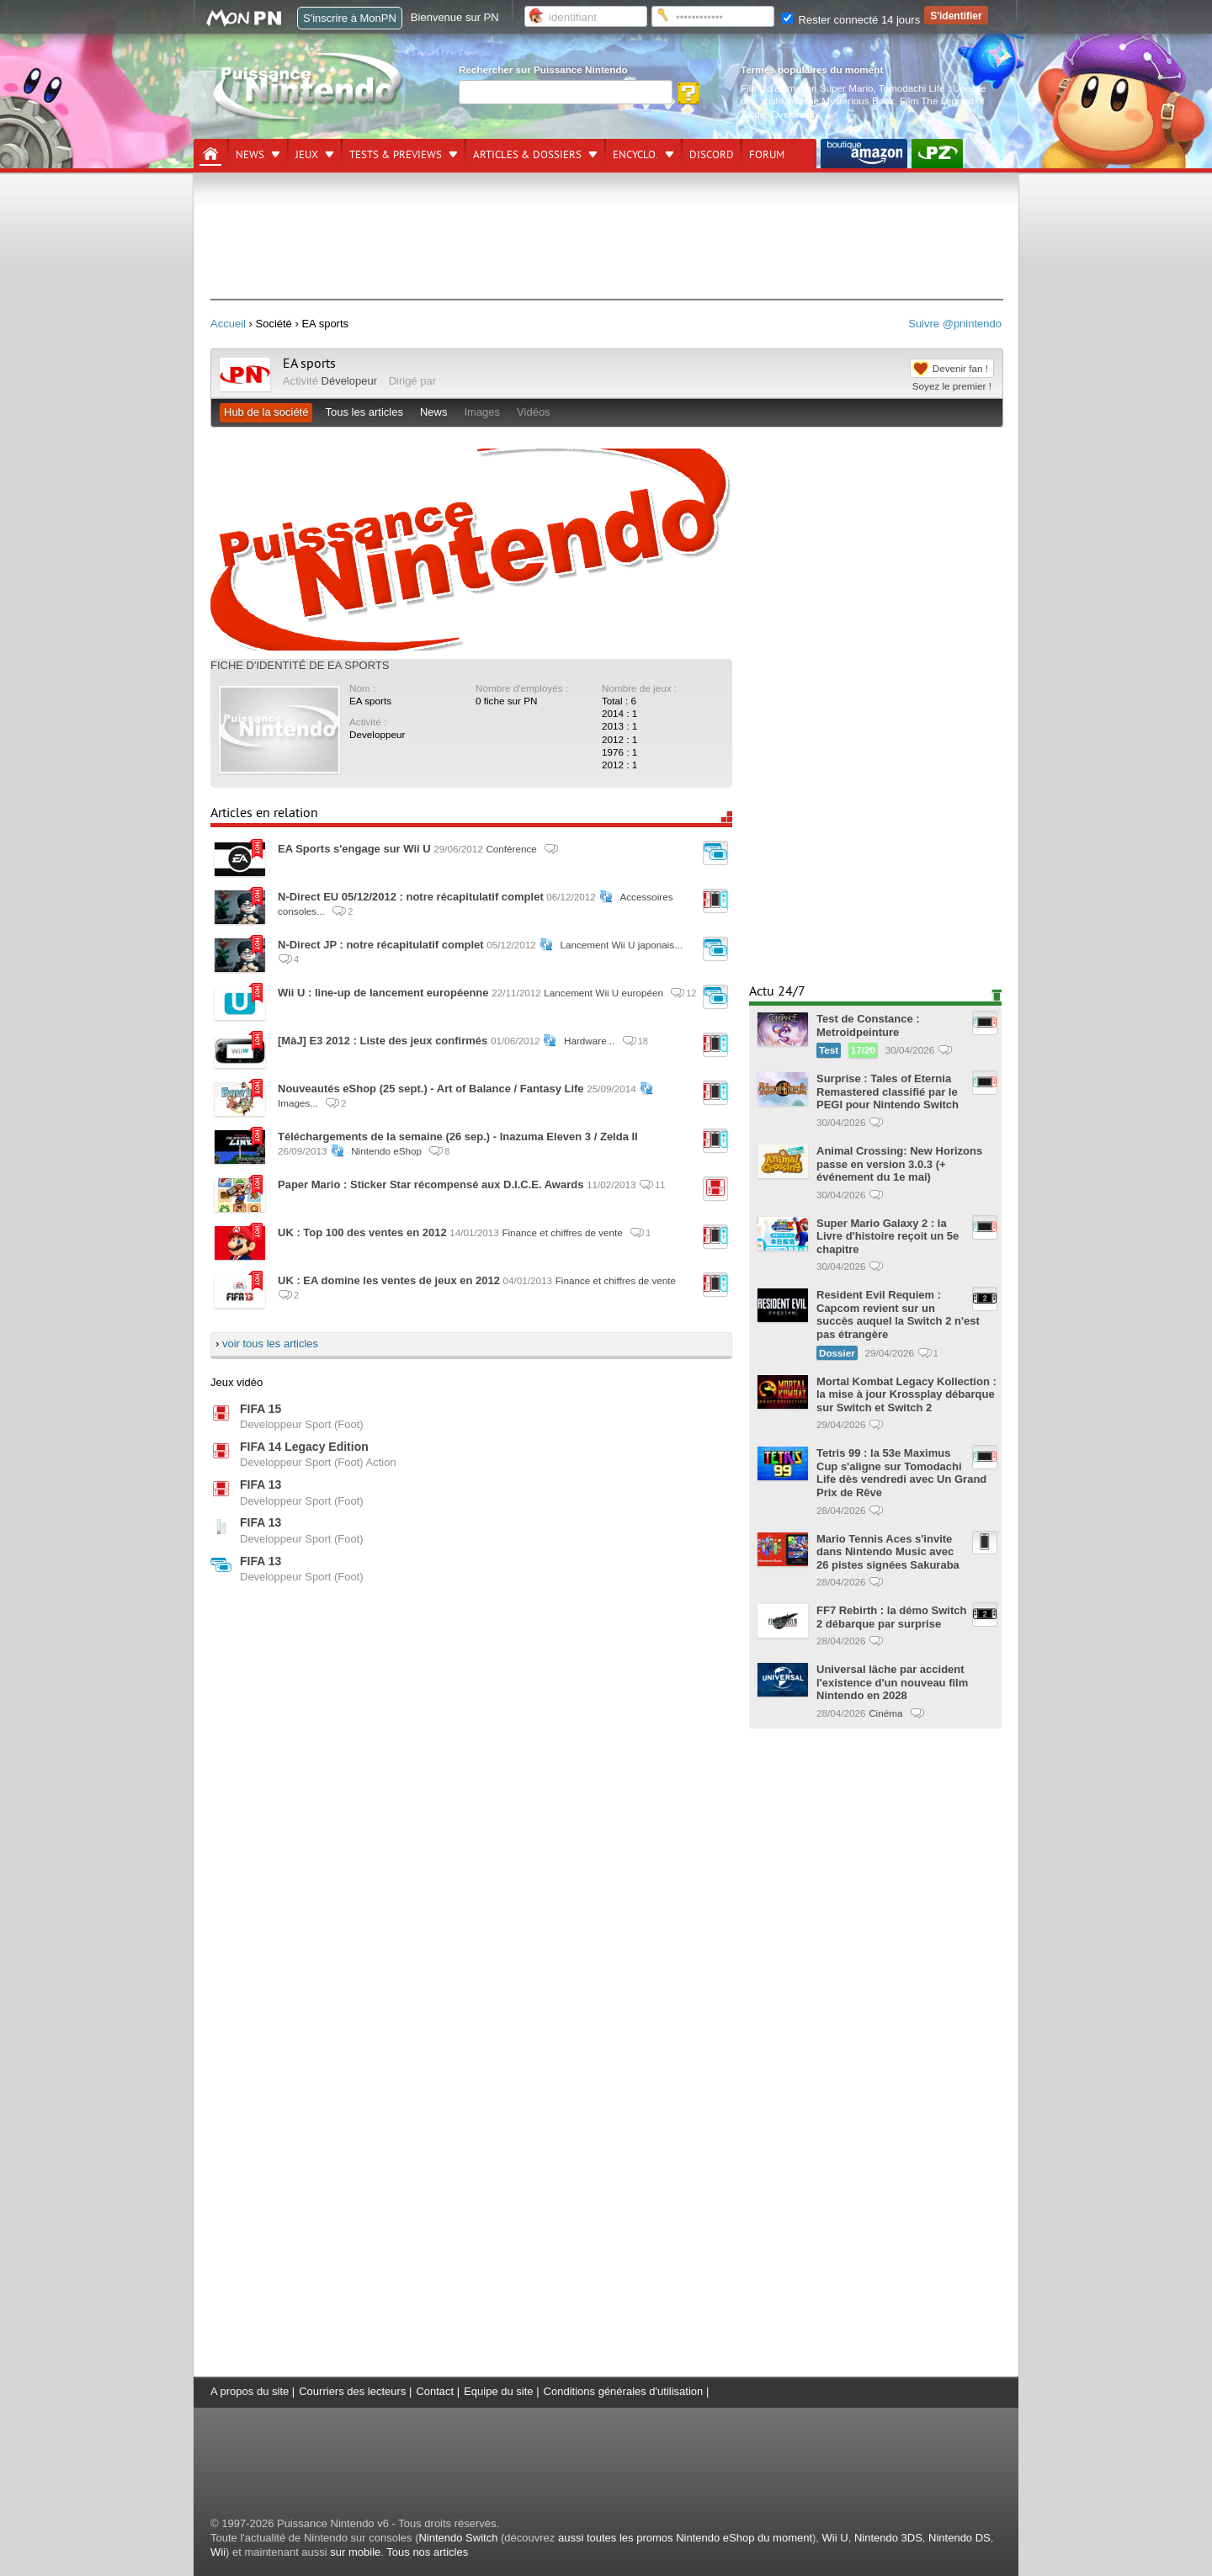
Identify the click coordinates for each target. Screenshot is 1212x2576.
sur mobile (355, 2552)
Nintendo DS (959, 2537)
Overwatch (794, 114)
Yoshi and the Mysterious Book (827, 100)
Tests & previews (395, 155)
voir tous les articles (270, 1343)
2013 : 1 (619, 725)
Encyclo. (635, 155)
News (250, 155)
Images (482, 412)
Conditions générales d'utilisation (624, 2391)
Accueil (228, 323)
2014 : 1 (619, 713)
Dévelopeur (350, 380)
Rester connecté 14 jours (851, 19)
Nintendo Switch (457, 2537)
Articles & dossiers (527, 155)
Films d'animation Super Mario (807, 87)
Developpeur (377, 734)
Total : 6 (619, 700)
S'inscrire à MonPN (349, 18)
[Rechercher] (565, 92)
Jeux (306, 155)
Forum (766, 155)
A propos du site (249, 2391)
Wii (218, 2552)
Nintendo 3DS (888, 2537)
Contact (435, 2391)
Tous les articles (363, 412)
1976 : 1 (619, 751)
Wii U (835, 2537)
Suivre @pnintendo (955, 323)
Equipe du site (498, 2391)
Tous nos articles (427, 2552)
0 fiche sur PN (506, 700)
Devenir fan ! (960, 368)
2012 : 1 (619, 739)
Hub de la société (266, 412)
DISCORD (711, 155)
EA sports (309, 363)
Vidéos (533, 412)
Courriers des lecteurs (352, 2391)
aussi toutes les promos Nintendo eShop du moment (685, 2537)
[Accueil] (210, 154)
